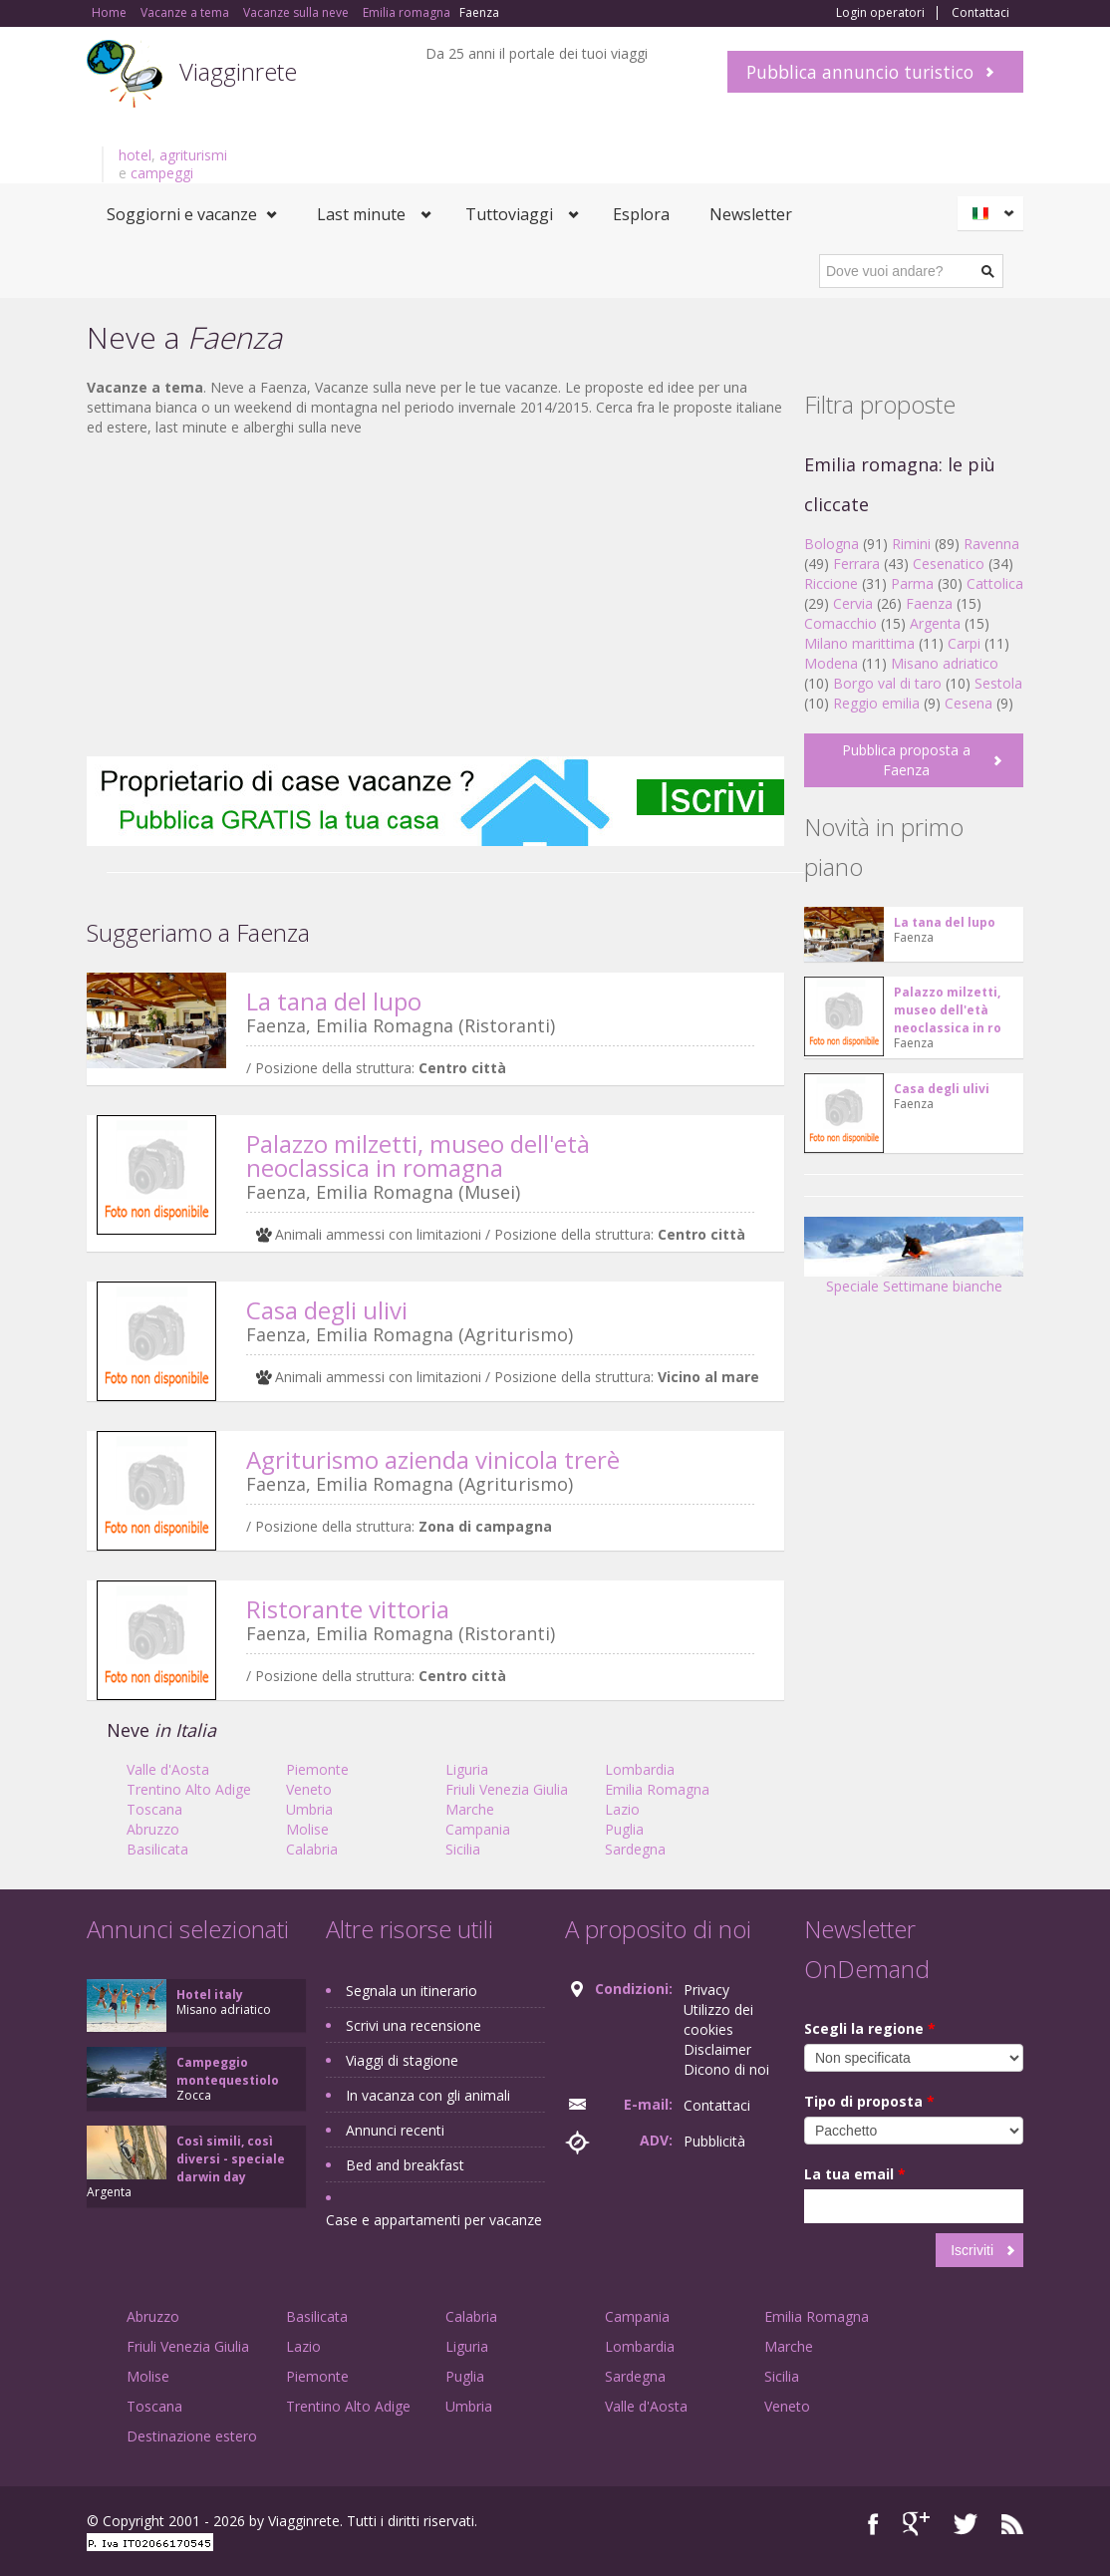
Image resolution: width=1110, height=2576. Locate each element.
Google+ (916, 2523)
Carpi (964, 643)
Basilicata (157, 1849)
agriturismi (193, 154)
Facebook (873, 2523)
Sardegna (635, 1849)
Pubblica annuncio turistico (859, 72)
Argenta (935, 623)
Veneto (309, 1789)
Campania (477, 1829)
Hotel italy (209, 1994)
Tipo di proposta (869, 2101)
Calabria (312, 1849)
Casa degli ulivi (327, 1309)
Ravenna (991, 543)
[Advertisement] (435, 596)
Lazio (622, 1809)
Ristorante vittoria (347, 1608)
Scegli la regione (870, 2028)
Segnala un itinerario (411, 1990)
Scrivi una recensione (413, 2025)
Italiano (993, 213)
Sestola (998, 683)
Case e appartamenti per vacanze (434, 2219)
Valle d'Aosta (168, 1769)
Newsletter (750, 214)
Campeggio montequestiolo (227, 2071)
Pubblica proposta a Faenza (906, 759)
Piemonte (317, 1769)
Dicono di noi (726, 2069)
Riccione (831, 583)
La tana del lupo (333, 1001)
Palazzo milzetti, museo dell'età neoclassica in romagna (418, 1155)
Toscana (154, 1809)
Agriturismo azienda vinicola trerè (433, 1459)
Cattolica (995, 583)
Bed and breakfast (405, 2164)
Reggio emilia (876, 703)
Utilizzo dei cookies (718, 2019)
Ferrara (856, 563)
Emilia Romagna (657, 1789)
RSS (1012, 2523)
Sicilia (462, 1849)
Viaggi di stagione (402, 2060)
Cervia (853, 603)
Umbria (309, 1809)
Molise (307, 1829)
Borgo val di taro (887, 683)
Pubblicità (714, 2141)
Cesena (968, 703)
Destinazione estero (192, 2436)
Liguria (466, 1769)
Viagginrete (238, 71)
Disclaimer (717, 2049)
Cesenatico (948, 563)
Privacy (706, 1989)
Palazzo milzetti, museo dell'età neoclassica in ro (947, 1010)
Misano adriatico (944, 663)
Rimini (911, 543)
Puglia (624, 1829)
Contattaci (980, 13)
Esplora (641, 214)
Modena (831, 663)
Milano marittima (859, 643)
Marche (469, 1809)
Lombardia (640, 1769)
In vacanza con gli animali (428, 2095)
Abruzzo (153, 1829)
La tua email (855, 2173)
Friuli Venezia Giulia (506, 1789)
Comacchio (840, 623)
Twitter (965, 2523)
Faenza (929, 603)
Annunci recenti (395, 2130)
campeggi (162, 172)
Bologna (831, 543)
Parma (912, 583)
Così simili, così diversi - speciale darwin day (230, 2159)
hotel (135, 154)
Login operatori (880, 13)
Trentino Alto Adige (189, 1789)
